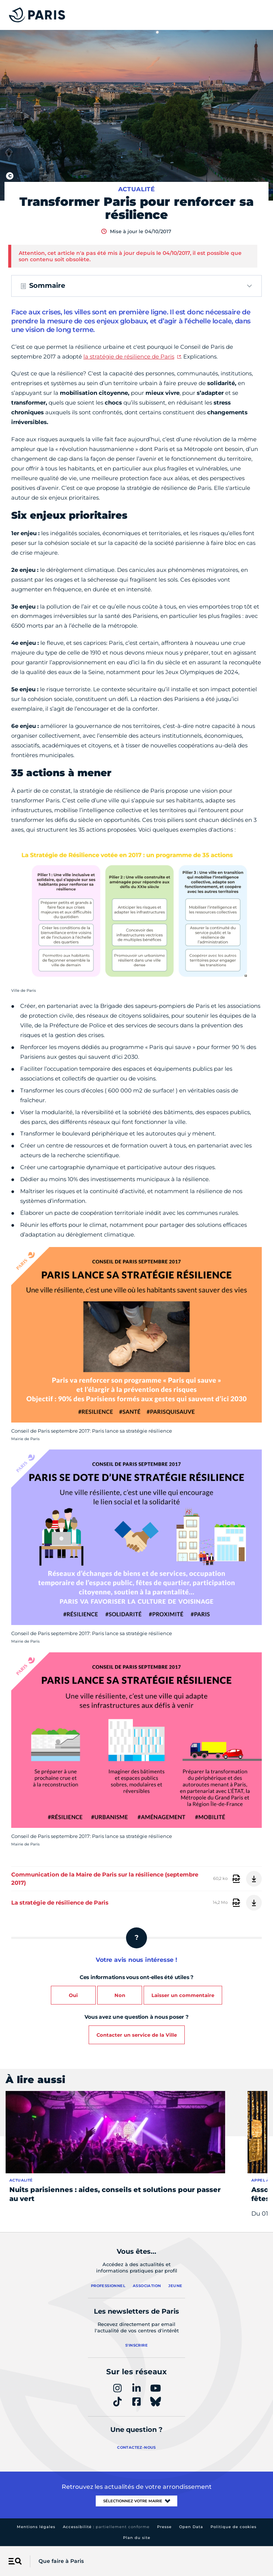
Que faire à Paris (61, 2561)
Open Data (191, 2526)
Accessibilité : (106, 2526)
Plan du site (136, 2537)
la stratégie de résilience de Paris (128, 356)
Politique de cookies (234, 2526)
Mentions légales (36, 2526)
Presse (164, 2526)
